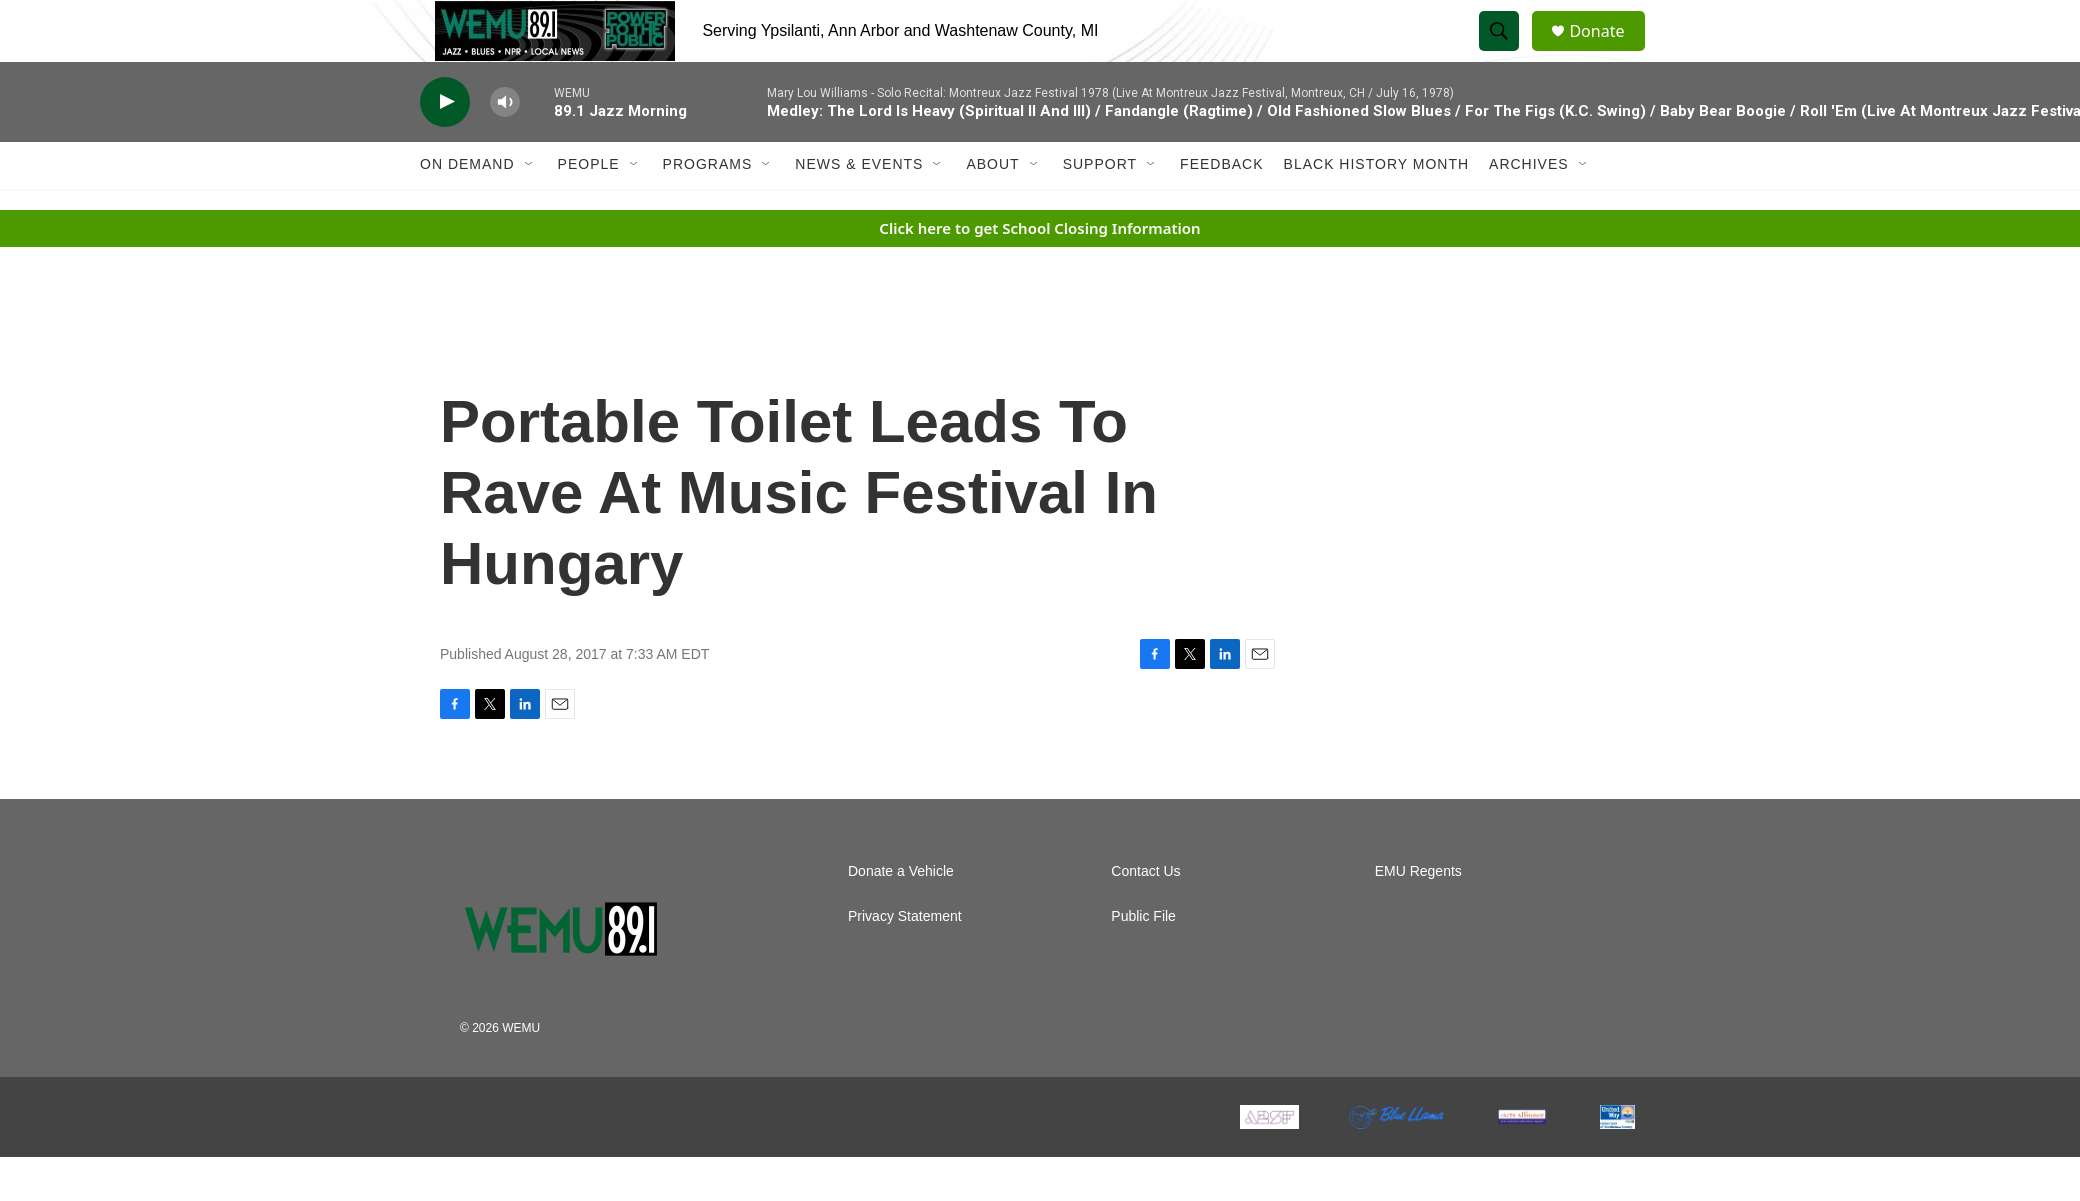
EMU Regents (1418, 915)
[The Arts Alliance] (1522, 1161)
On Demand (467, 208)
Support (1100, 208)
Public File (1143, 960)
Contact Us (1145, 915)
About (992, 208)
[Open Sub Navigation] (530, 208)
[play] (445, 145)
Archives (1529, 208)
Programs (708, 208)
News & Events (859, 208)
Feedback (1221, 208)
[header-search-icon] (1508, 53)
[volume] (505, 145)
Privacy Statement (905, 960)
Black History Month (1376, 208)
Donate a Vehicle (901, 915)
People (589, 208)
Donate (1609, 52)
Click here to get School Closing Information (1039, 271)
